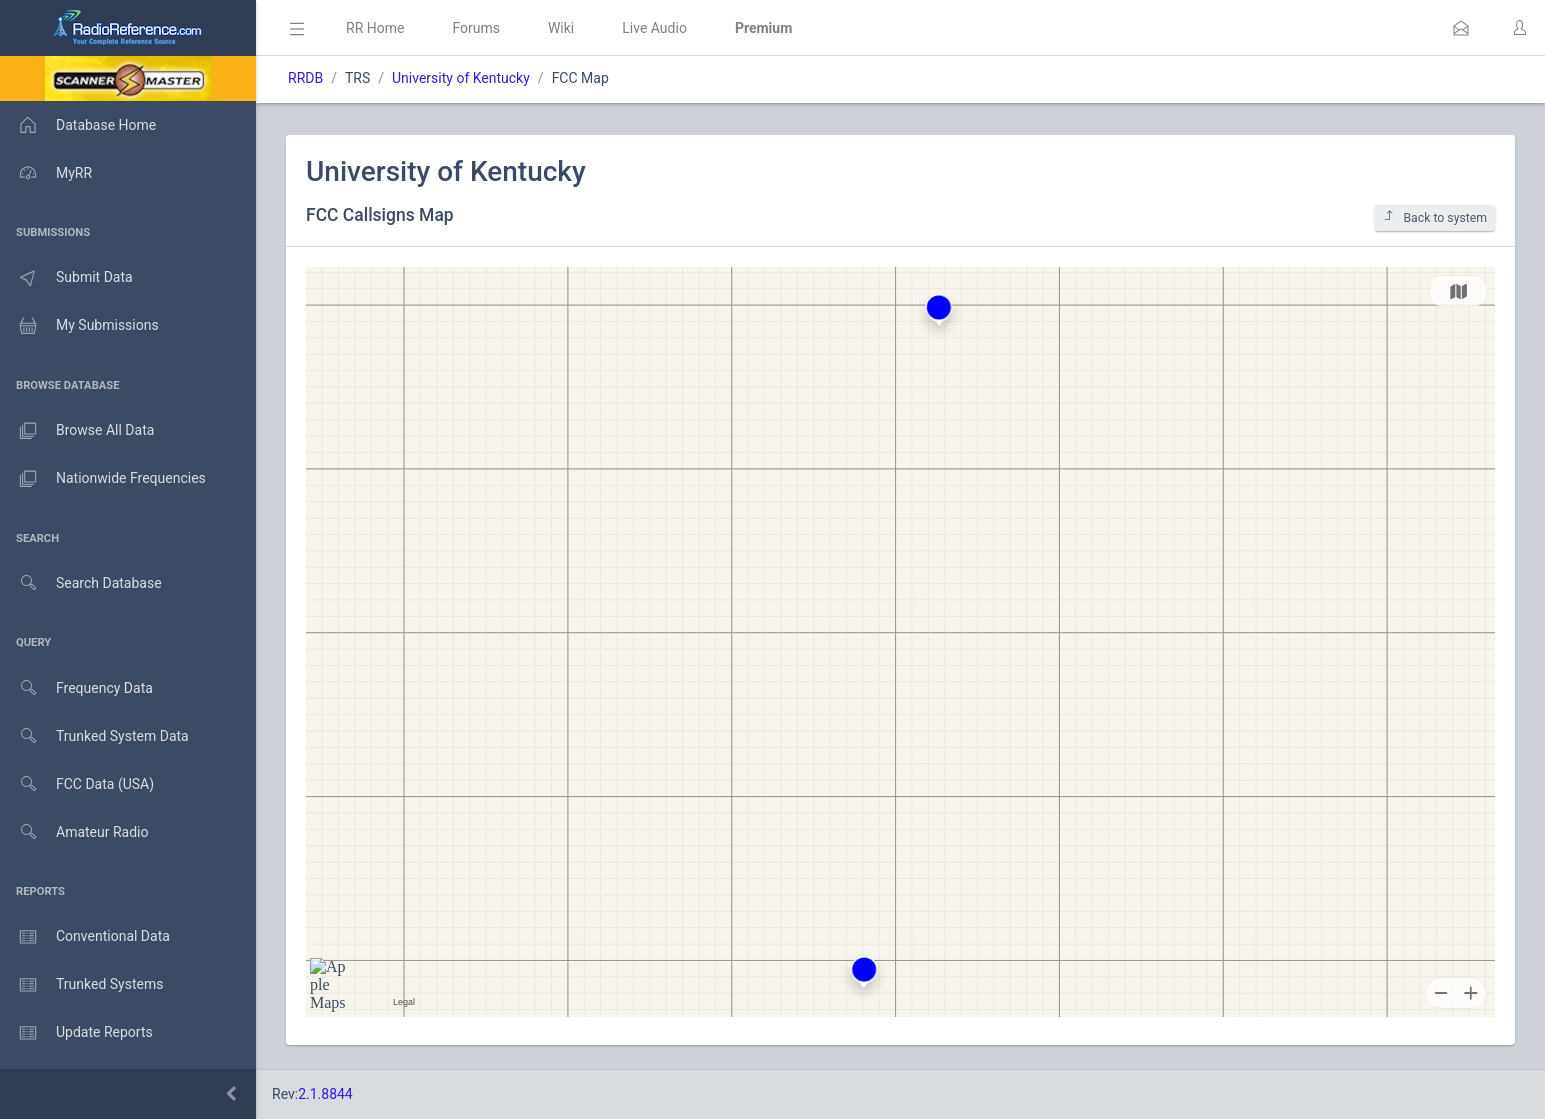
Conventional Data (85, 937)
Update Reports (76, 1033)
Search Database (81, 583)
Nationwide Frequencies (103, 479)
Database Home (78, 125)
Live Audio (654, 28)
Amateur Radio (74, 832)
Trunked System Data (94, 736)
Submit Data (66, 278)
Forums (476, 28)
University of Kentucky (461, 78)
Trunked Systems (81, 985)
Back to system (1435, 217)
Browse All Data (77, 431)
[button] (1461, 28)
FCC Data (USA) (77, 784)
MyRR (46, 173)
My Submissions (79, 326)
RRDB (305, 78)
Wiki (561, 28)
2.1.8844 (325, 1094)
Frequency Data (76, 688)
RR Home (375, 28)
